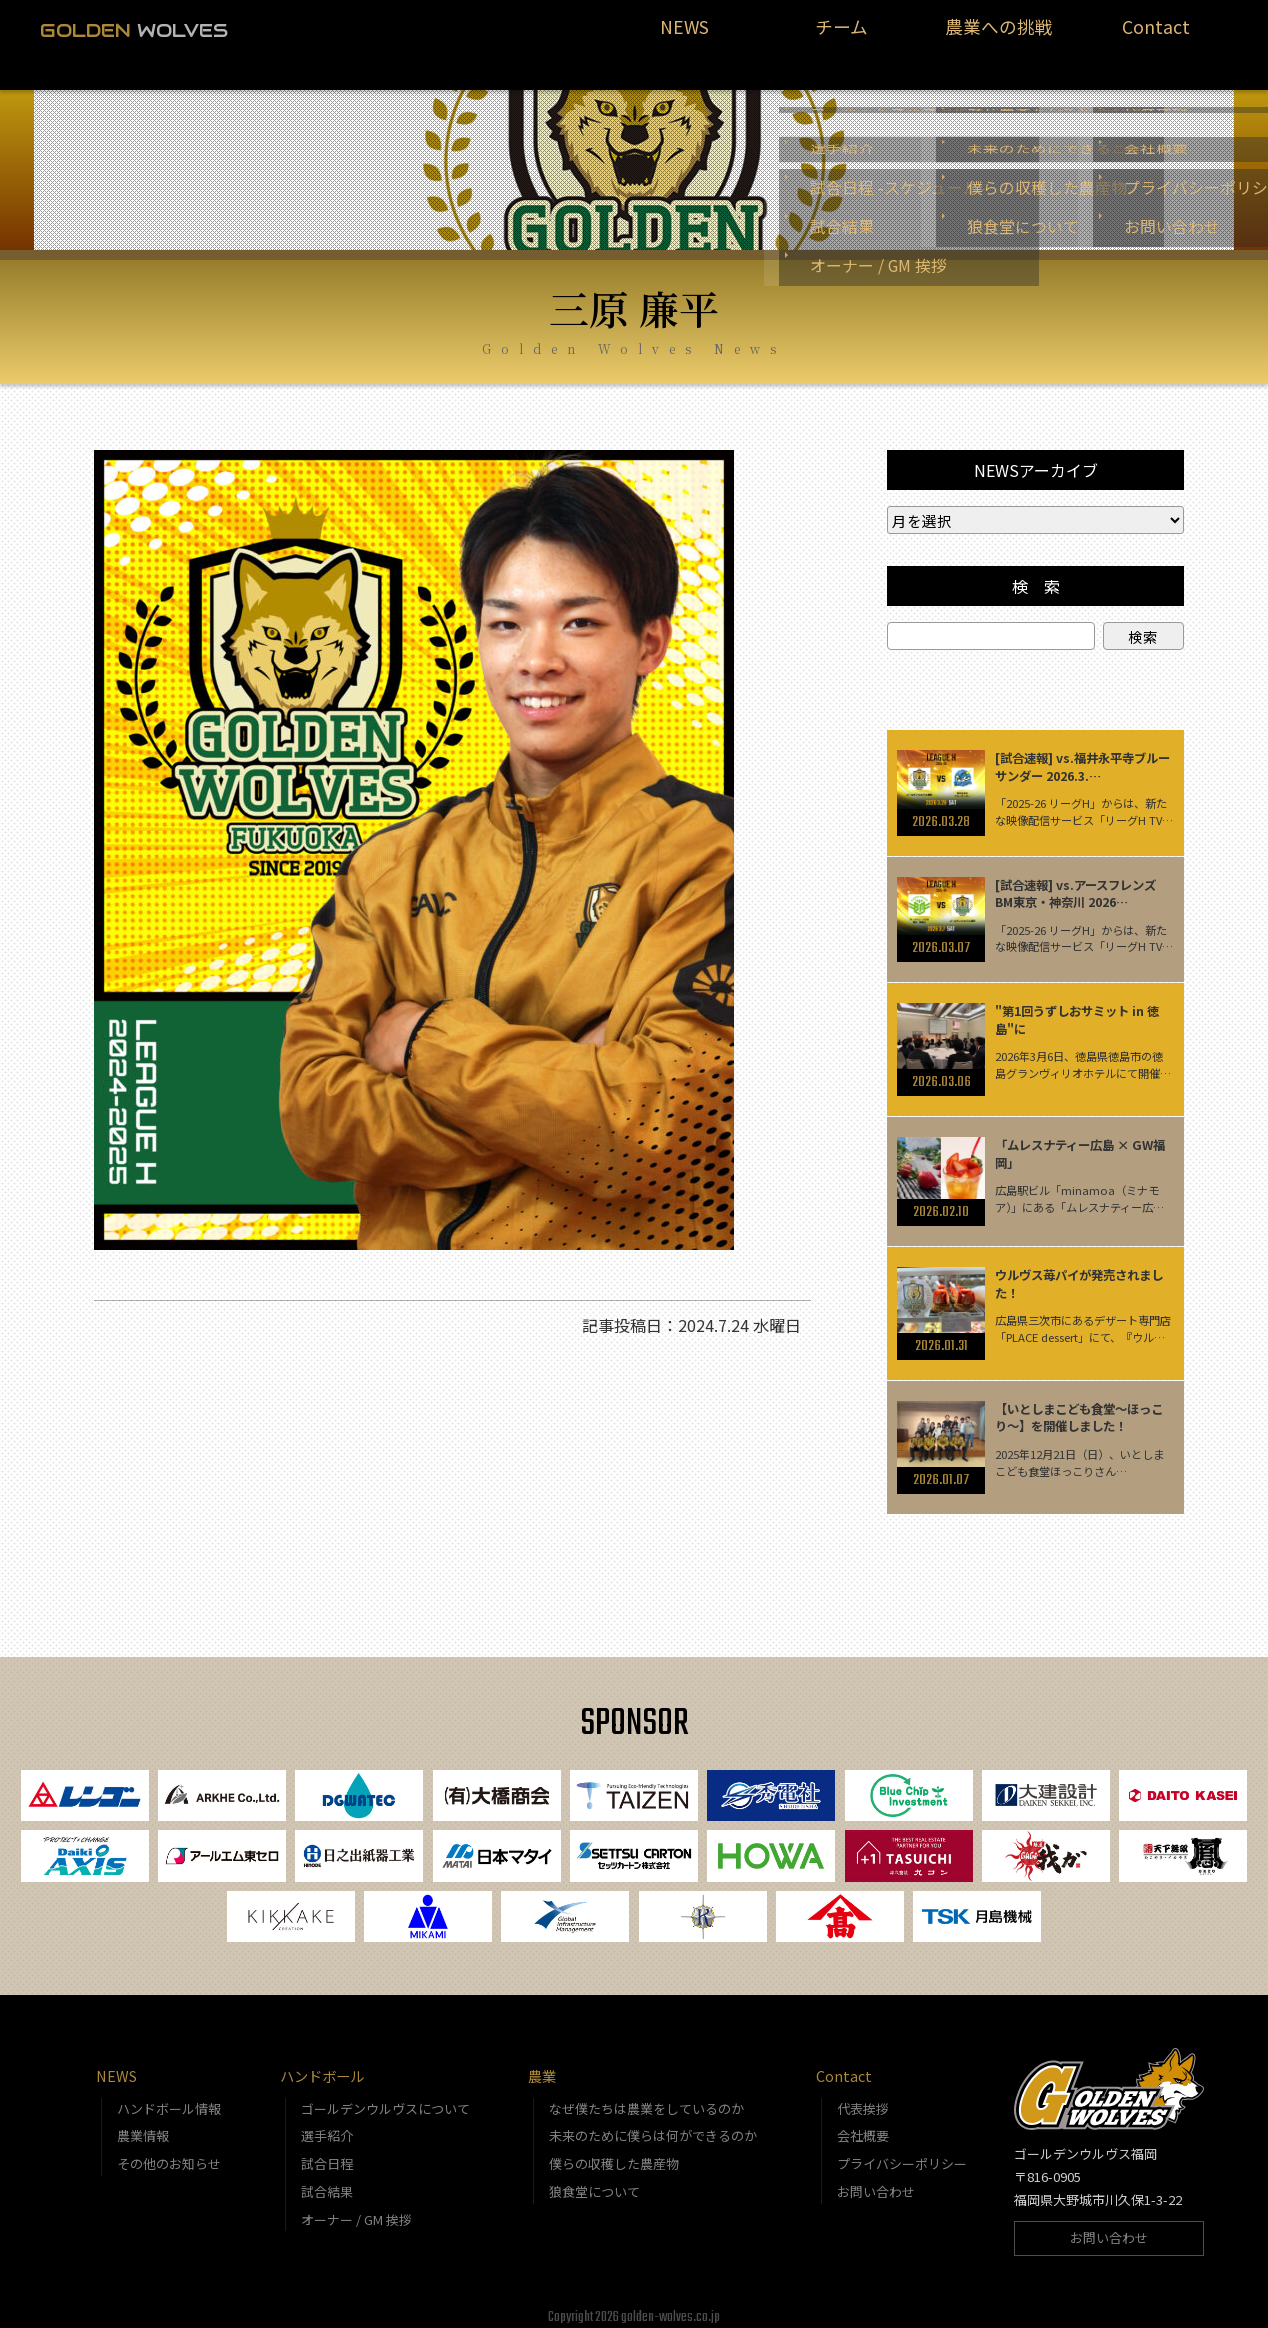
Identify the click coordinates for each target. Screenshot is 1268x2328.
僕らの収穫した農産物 (614, 2153)
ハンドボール (322, 2065)
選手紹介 (327, 2125)
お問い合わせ (876, 2181)
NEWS (684, 36)
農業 (542, 2065)
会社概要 (863, 2125)
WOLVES (134, 30)
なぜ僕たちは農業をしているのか (646, 2097)
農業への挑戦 (999, 36)
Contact (1155, 36)
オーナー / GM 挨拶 (356, 2208)
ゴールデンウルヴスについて (385, 2097)
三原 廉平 (634, 283)
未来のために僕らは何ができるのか (653, 2125)
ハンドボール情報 (169, 2097)
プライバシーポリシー (902, 2153)
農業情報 (143, 2125)
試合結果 (327, 2181)
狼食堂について (594, 2181)
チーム (842, 36)
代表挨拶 (863, 2097)
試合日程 (327, 2153)
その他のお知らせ (169, 2153)
